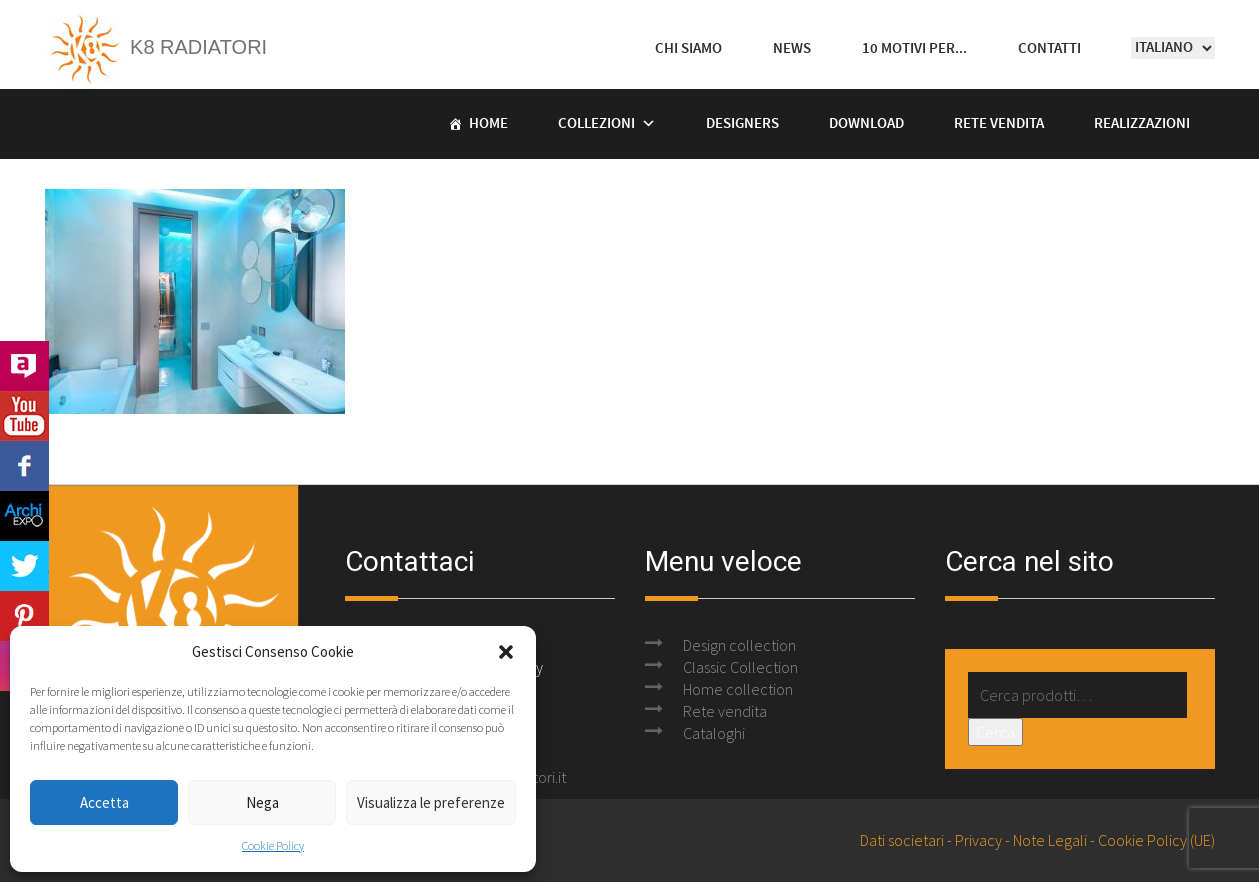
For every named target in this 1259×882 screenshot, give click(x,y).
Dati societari (902, 840)
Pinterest (24, 616)
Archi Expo (24, 516)
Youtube (24, 416)
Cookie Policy (273, 845)
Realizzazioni (1142, 124)
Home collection (738, 689)
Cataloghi (714, 733)
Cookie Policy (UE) (1156, 840)
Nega (262, 802)
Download (866, 124)
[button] (506, 652)
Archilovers (24, 366)
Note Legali (1050, 840)
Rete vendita (999, 124)
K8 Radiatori (156, 47)
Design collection (739, 645)
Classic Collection (740, 667)
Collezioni (596, 124)
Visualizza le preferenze (431, 802)
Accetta (104, 802)
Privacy (978, 840)
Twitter (24, 566)
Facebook (24, 466)
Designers (742, 124)
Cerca (995, 732)
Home (488, 124)
